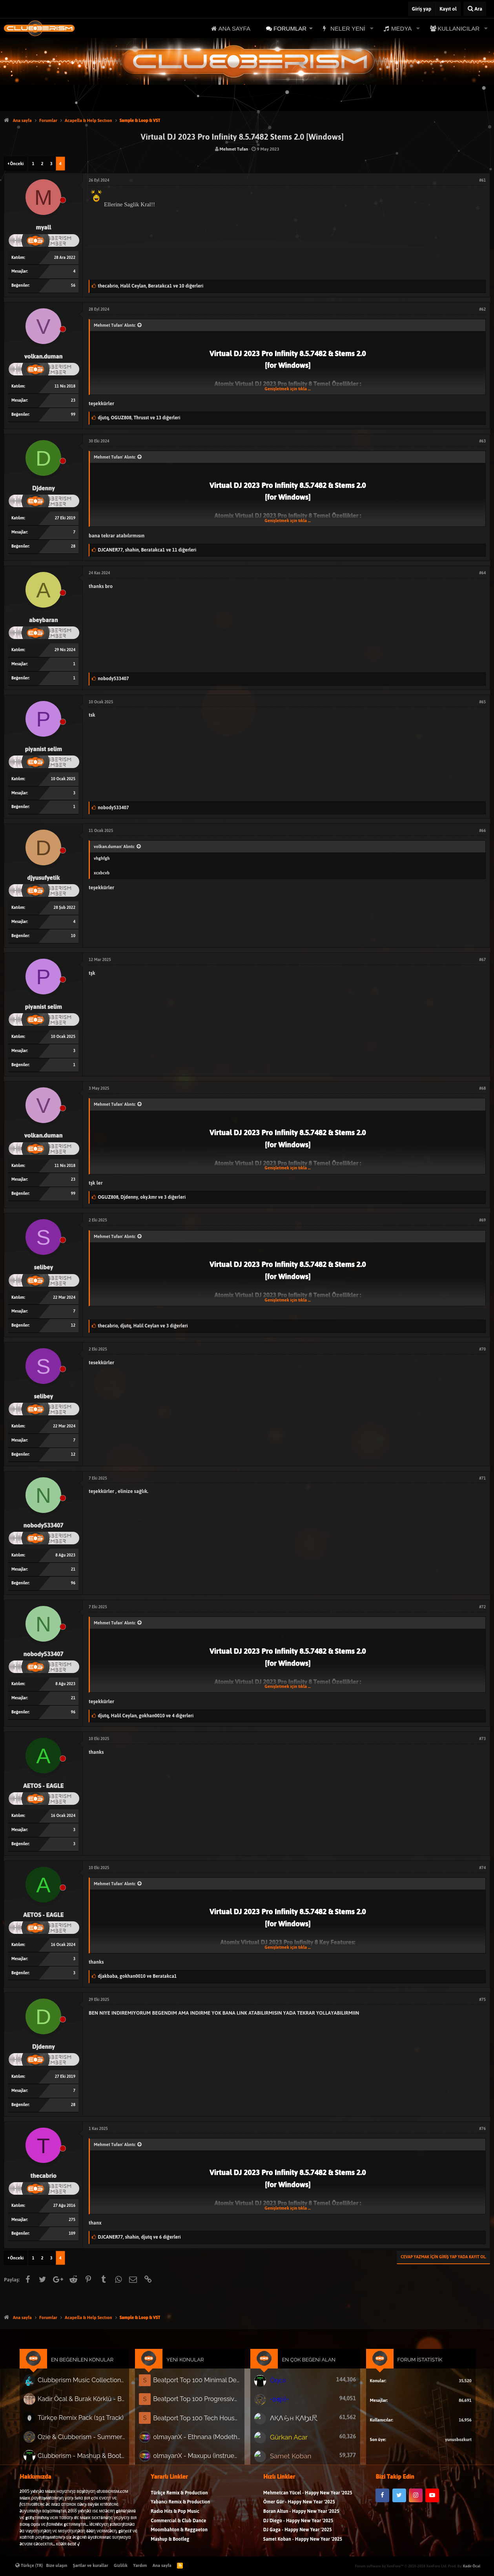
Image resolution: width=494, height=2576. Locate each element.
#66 (482, 831)
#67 (482, 960)
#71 (482, 1478)
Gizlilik (121, 2565)
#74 (482, 1868)
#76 (482, 2129)
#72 (482, 1607)
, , (150, 286)
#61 (482, 180)
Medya (401, 28)
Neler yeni (347, 28)
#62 (482, 309)
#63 (482, 441)
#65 (482, 702)
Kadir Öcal (471, 2566)
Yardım (140, 2565)
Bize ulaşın (56, 2565)
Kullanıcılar (458, 28)
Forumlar (289, 28)
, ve (137, 1976)
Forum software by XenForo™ (401, 2566)
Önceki (17, 163)
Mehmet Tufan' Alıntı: (114, 325)
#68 (482, 1088)
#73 (482, 1739)
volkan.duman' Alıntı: (114, 846)
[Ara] (474, 9)
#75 (482, 1999)
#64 (482, 573)
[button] (310, 28)
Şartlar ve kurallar (90, 2565)
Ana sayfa (234, 28)
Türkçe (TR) (29, 2565)
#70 (482, 1349)
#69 (482, 1220)
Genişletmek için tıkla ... (287, 388)
